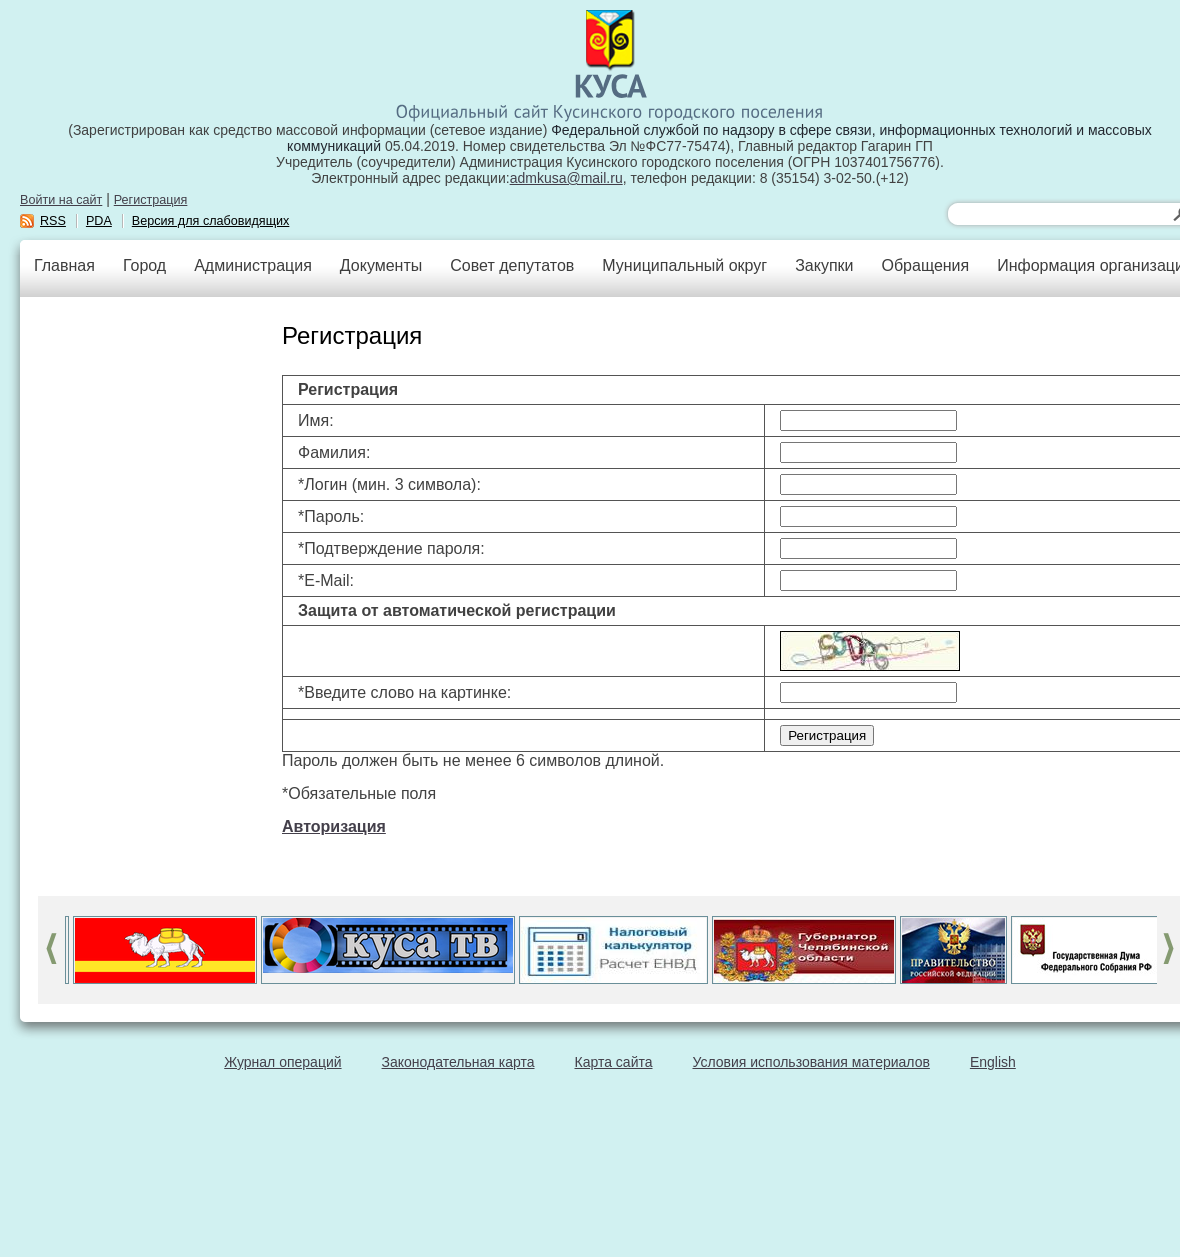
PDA (99, 221)
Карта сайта (614, 1062)
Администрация (253, 265)
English (993, 1062)
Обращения (925, 265)
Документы (381, 265)
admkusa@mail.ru (566, 178)
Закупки (824, 265)
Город (144, 265)
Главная (64, 265)
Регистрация (151, 200)
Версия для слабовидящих (211, 221)
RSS (53, 221)
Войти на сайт (61, 200)
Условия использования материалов (811, 1062)
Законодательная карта (458, 1062)
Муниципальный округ (684, 265)
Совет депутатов (512, 265)
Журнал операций (282, 1062)
